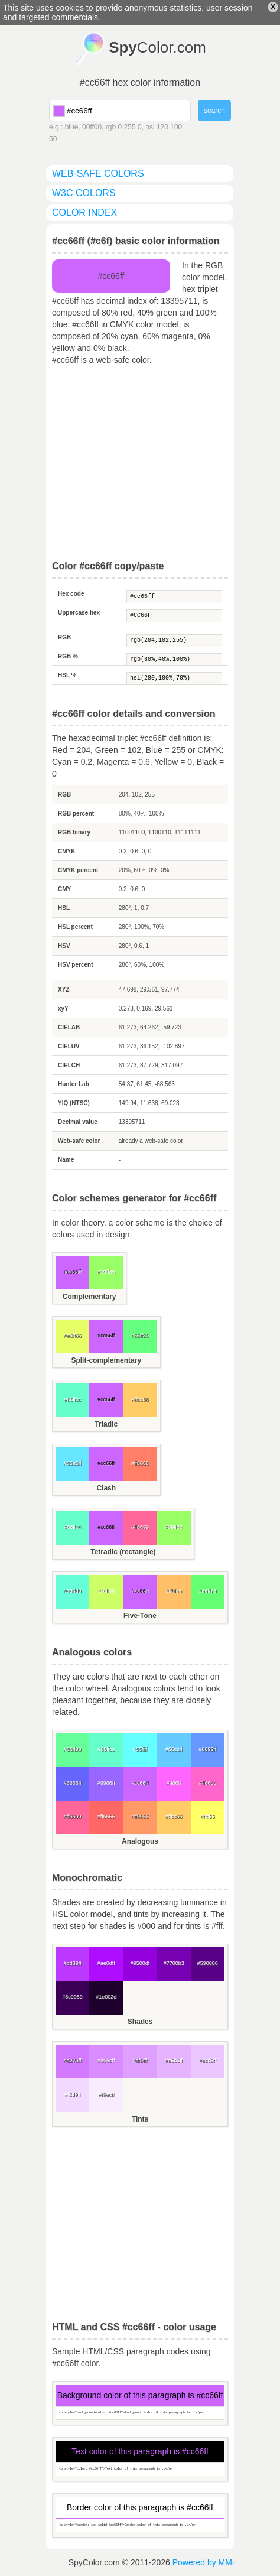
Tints (140, 2119)
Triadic (106, 1424)
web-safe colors (98, 173)
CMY (64, 889)
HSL (64, 908)
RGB (64, 637)
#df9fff (140, 2061)
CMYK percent (78, 870)
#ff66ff (174, 1783)
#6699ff (207, 1749)
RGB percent (76, 813)
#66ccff (174, 1749)
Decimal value (77, 1122)
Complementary (89, 1296)
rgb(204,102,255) (174, 640)
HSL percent (75, 927)
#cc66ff (174, 596)
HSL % (67, 675)
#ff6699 (140, 1527)
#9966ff (106, 1783)
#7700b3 (174, 1963)
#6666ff (73, 1783)
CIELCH (69, 1065)
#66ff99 (73, 1749)
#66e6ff (73, 1463)
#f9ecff (106, 2094)
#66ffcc (72, 1399)
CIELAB (69, 1027)
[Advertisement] (140, 463)
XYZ (63, 989)
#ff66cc (207, 1783)
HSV (64, 946)
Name (66, 1160)
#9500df (140, 1963)
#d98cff (106, 2061)
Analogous (140, 1841)
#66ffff (140, 1749)
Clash (106, 1488)
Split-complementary (106, 1360)
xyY (63, 1008)
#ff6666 (106, 1817)
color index (84, 212)
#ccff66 (106, 1591)
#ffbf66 (173, 1591)
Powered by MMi (203, 2562)
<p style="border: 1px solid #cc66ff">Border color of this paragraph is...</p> (140, 2525)
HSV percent (75, 964)
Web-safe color (79, 1141)
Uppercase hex (79, 612)
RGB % (68, 656)
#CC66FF (174, 615)
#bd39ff (73, 1963)
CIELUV (69, 1046)
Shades (140, 2022)
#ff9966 (140, 1817)
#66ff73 (207, 1591)
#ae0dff (106, 1963)
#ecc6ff (207, 2061)
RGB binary (74, 832)
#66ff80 (140, 1336)
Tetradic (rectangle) (122, 1552)
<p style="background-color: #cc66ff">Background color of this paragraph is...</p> (140, 2413)
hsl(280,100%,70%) (174, 678)
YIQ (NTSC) (74, 1103)
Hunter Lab (73, 1084)
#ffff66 (207, 1817)
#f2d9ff (72, 2094)
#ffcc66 (140, 1399)
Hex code (71, 593)
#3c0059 (72, 1997)
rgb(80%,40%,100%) (174, 659)
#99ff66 (106, 1272)
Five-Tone (140, 1616)
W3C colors (84, 193)
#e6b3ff (174, 2061)
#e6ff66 (73, 1336)
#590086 (207, 1963)
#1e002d (106, 1997)
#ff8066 (140, 1463)
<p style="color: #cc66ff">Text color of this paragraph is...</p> (140, 2469)
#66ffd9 (73, 1591)
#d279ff (73, 2061)
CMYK (66, 851)
